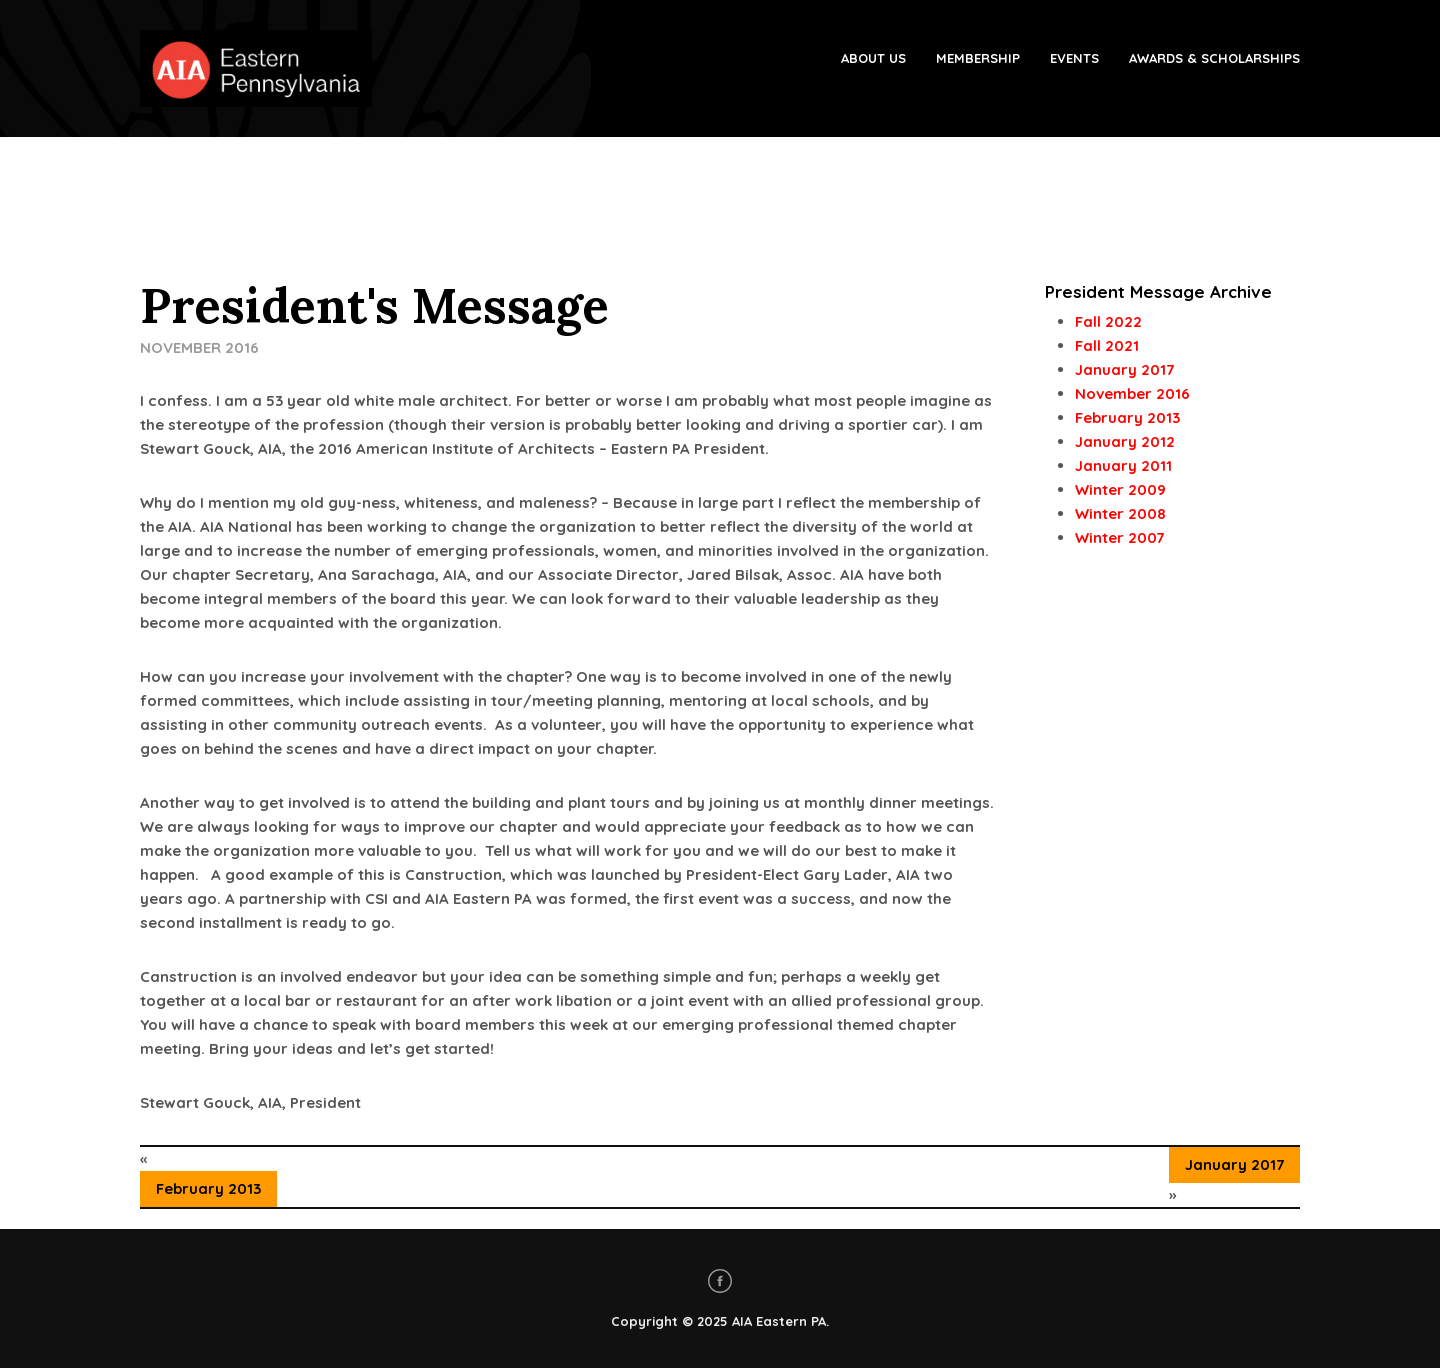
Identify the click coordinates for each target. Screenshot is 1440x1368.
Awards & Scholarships (1214, 58)
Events (1074, 58)
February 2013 (208, 1188)
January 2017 (1234, 1164)
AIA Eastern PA (779, 1321)
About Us (873, 58)
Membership (978, 58)
